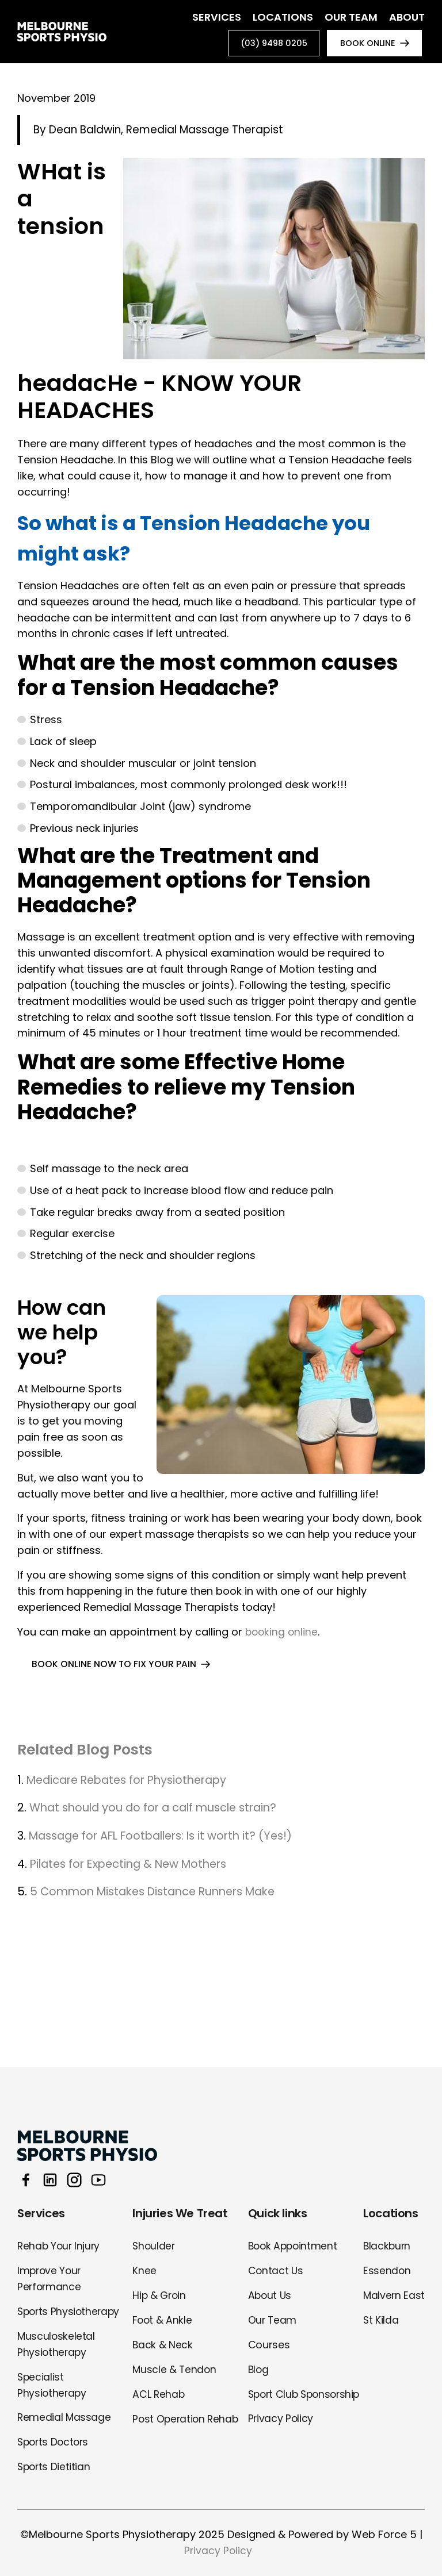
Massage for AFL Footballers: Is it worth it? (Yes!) (168, 1840)
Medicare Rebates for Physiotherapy (132, 1783)
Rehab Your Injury (59, 2246)
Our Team (351, 17)
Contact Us (275, 2270)
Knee (144, 2270)
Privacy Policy (280, 2435)
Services (216, 17)
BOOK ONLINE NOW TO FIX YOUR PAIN (115, 1667)
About (407, 17)
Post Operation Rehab (186, 2419)
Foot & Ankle (162, 2320)
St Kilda (380, 2320)
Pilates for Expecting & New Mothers (134, 1867)
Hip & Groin (160, 2295)
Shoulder (154, 2246)
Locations (283, 17)
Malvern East (393, 2295)
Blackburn (386, 2246)
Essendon (386, 2270)
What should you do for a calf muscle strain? (158, 1811)
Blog (258, 2369)
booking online (282, 1635)
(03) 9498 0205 (264, 44)
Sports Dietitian (54, 2466)
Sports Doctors (54, 2442)
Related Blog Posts (91, 1753)
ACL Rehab (158, 2394)
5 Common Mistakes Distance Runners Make (160, 1895)
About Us (269, 2295)
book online (364, 44)
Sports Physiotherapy (70, 2311)
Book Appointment (293, 2246)
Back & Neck (162, 2344)
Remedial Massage (64, 2417)
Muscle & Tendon (175, 2369)
